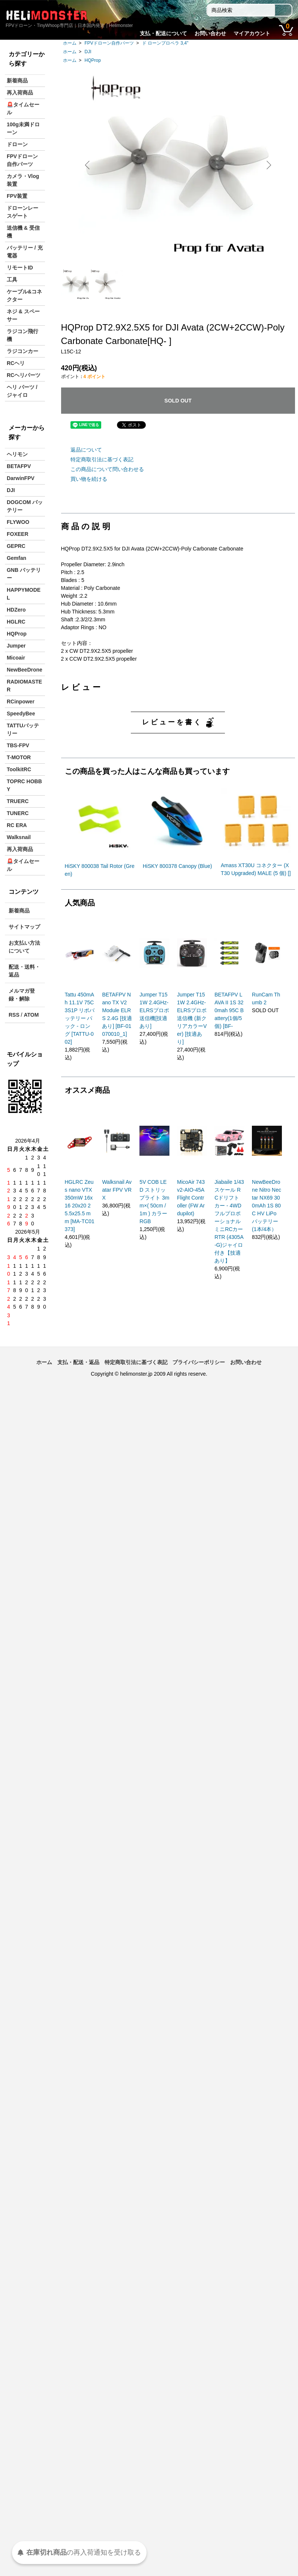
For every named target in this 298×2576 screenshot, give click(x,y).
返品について (86, 450)
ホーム (69, 43)
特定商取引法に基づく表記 (101, 459)
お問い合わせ (210, 33)
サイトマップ (24, 927)
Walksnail (19, 837)
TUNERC (17, 813)
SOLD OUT (178, 401)
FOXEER (17, 534)
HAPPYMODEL (23, 594)
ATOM (31, 1015)
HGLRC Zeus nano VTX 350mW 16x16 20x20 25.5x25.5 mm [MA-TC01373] (79, 1205)
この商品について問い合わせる (107, 469)
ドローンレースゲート (22, 212)
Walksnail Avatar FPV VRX (117, 1190)
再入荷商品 (20, 93)
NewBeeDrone (24, 670)
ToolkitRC (19, 769)
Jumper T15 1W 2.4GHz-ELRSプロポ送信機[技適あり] (154, 1010)
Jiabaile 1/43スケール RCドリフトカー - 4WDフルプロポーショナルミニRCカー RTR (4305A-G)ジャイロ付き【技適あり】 (229, 1221)
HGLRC (16, 622)
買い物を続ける (88, 479)
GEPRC (16, 546)
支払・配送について (163, 33)
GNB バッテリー (24, 574)
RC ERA (17, 825)
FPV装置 (17, 196)
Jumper (16, 646)
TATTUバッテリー (23, 729)
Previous (90, 165)
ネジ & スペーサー (23, 315)
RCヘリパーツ (23, 375)
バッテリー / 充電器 (25, 252)
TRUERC (17, 801)
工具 (12, 280)
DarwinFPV (20, 478)
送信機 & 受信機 (23, 232)
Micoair (16, 658)
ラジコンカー (22, 351)
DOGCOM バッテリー (25, 506)
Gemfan (16, 558)
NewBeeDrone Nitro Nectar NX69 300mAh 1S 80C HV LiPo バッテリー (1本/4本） (266, 1205)
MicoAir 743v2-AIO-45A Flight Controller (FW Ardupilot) (191, 1197)
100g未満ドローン (23, 128)
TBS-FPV (18, 745)
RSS (14, 1015)
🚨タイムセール (23, 108)
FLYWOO (18, 522)
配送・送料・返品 (24, 971)
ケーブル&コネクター (24, 295)
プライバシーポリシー (198, 1362)
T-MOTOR (19, 757)
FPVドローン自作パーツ (109, 43)
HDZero (16, 610)
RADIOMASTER (24, 686)
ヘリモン (17, 454)
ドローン (17, 144)
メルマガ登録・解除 (22, 995)
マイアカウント (252, 33)
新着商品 (17, 81)
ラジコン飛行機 (22, 335)
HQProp (93, 60)
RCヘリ (16, 363)
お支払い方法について (24, 947)
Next (266, 165)
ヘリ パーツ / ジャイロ (22, 391)
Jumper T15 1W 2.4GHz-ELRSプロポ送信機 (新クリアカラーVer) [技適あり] (192, 1018)
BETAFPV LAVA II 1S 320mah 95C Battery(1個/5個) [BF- (229, 1010)
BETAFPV (19, 466)
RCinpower (20, 702)
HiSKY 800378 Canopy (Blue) (177, 866)
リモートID (20, 268)
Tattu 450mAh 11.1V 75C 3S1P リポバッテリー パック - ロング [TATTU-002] (80, 1018)
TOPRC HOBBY (24, 785)
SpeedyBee (21, 714)
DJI (88, 51)
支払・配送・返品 (78, 1362)
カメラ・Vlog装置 (23, 180)
